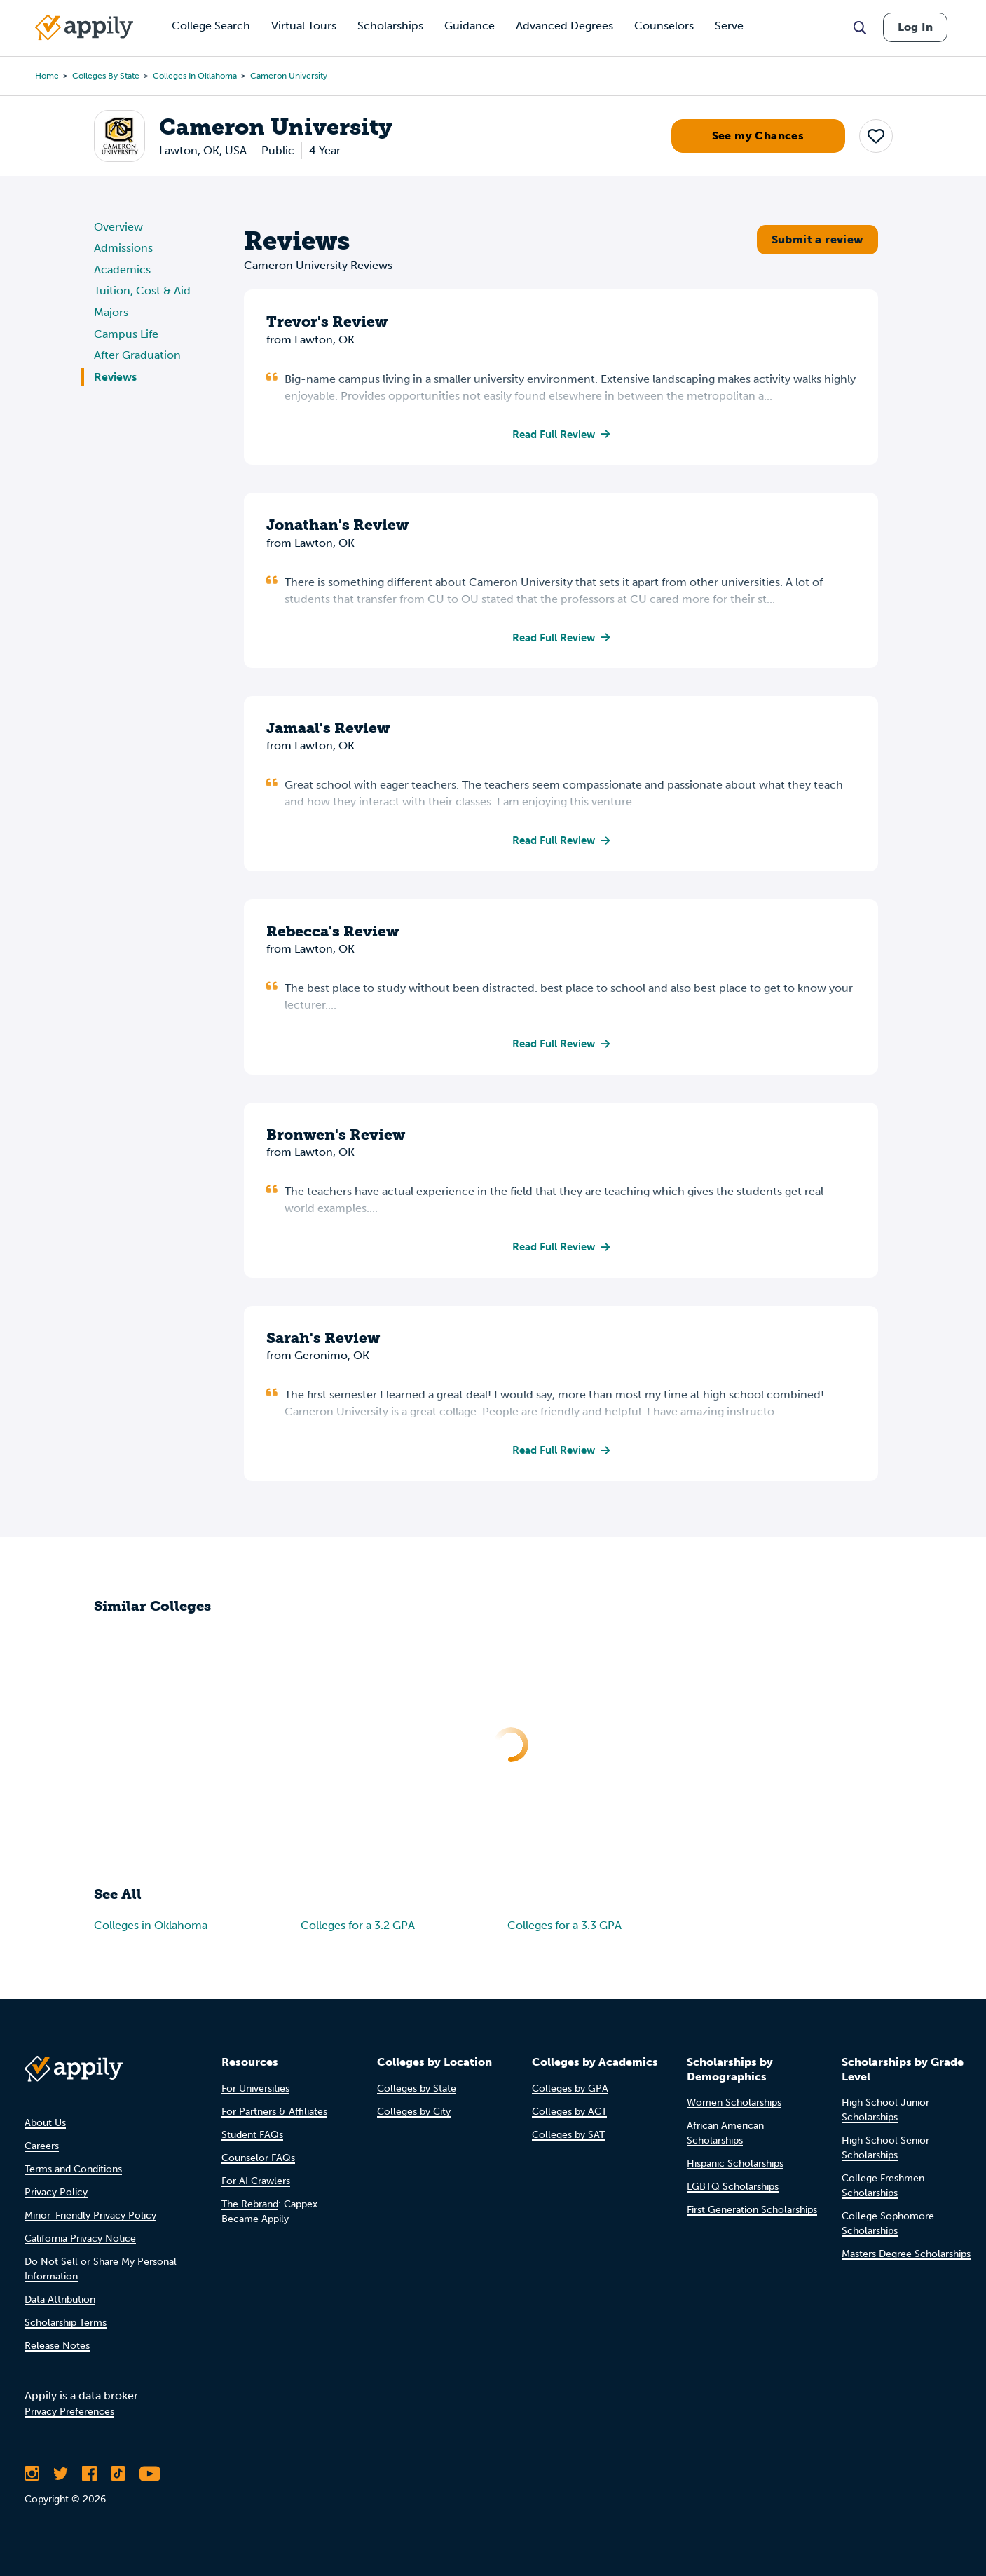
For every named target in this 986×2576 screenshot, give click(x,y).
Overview (118, 226)
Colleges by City (414, 2112)
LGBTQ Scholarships (733, 2187)
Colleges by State (105, 76)
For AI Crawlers (255, 2181)
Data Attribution (60, 2299)
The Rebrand (249, 2204)
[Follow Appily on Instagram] (32, 2473)
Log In (915, 27)
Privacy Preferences (69, 2412)
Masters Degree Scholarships (906, 2255)
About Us (45, 2123)
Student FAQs (252, 2135)
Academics (122, 269)
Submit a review (817, 239)
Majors (111, 312)
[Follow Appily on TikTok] (118, 2473)
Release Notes (57, 2346)
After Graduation (137, 355)
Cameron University (288, 76)
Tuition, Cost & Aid (142, 290)
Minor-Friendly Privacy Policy (90, 2215)
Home (47, 76)
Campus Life (126, 334)
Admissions (123, 247)
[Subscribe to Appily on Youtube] (149, 2473)
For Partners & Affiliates (274, 2112)
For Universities (255, 2088)
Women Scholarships (734, 2103)
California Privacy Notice (80, 2238)
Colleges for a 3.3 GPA (564, 1930)
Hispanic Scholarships (735, 2164)
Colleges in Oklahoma (195, 76)
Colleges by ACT (569, 2112)
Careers (42, 2146)
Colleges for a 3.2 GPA (358, 1930)
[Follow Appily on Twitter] (60, 2473)
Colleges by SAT (568, 2135)
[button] (876, 136)
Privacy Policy (56, 2192)
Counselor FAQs (258, 2158)
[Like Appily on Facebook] (89, 2473)
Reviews (115, 376)
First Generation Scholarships (752, 2210)
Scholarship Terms (66, 2323)
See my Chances (758, 135)
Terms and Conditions (73, 2169)
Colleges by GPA (570, 2088)
